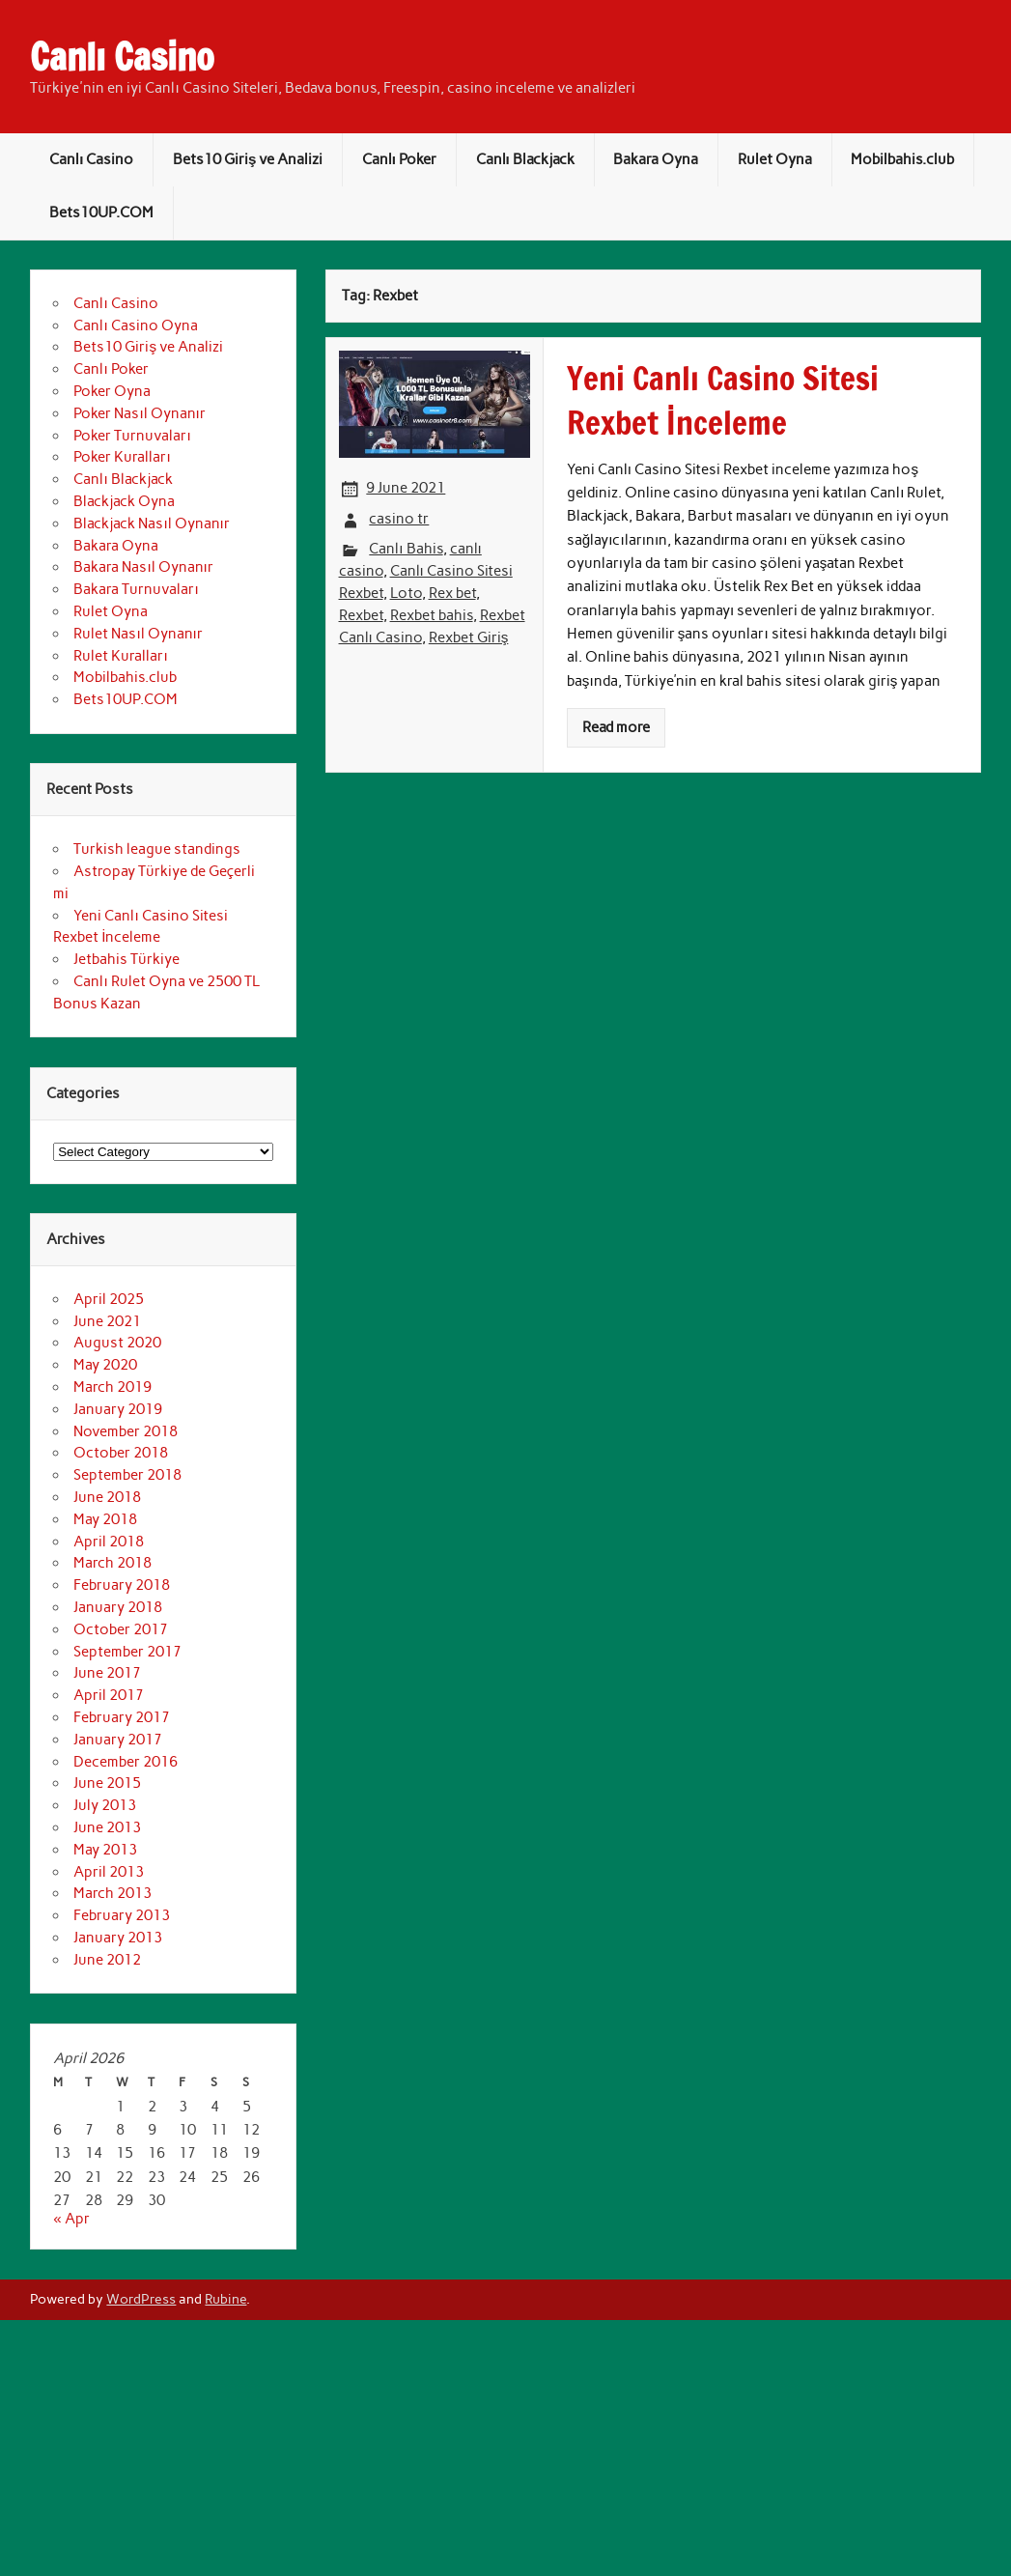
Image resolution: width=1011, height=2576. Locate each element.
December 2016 (125, 1761)
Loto (406, 593)
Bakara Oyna (655, 159)
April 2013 (108, 1872)
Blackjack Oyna (124, 501)
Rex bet (452, 593)
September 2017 (127, 1651)
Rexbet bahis (431, 615)
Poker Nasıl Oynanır (139, 413)
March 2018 (112, 1562)
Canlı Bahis (405, 548)
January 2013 (117, 1937)
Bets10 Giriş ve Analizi (248, 159)
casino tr (399, 518)
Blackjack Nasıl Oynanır (151, 523)
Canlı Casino (122, 57)
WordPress (141, 2299)
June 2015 (107, 1783)
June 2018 (107, 1497)
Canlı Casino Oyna (135, 325)
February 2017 (121, 1717)
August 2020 (117, 1342)
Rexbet (361, 615)
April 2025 (108, 1299)
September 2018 (127, 1475)
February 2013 (121, 1915)
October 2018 (120, 1452)
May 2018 (105, 1519)
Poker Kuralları (121, 457)
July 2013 (104, 1805)
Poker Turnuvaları (131, 435)
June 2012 (107, 1959)
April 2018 (108, 1541)
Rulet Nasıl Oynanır (137, 633)
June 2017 (107, 1673)
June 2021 (107, 1321)
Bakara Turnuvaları (135, 589)
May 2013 (105, 1849)
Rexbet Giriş (469, 637)
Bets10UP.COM (101, 212)
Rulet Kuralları (120, 656)
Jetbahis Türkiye (126, 959)
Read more (616, 727)
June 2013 (107, 1827)
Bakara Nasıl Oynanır (142, 567)
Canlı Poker (399, 159)
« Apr (71, 2218)
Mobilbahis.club (902, 159)
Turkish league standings (156, 849)
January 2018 (117, 1607)
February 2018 (121, 1585)
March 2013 (112, 1893)
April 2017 (108, 1695)
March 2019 (112, 1387)
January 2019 (117, 1409)
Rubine (225, 2299)
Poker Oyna (112, 391)
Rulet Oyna (775, 159)
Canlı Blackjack (525, 159)
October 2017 (120, 1629)
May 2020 (105, 1364)
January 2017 (117, 1739)
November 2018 (125, 1431)
